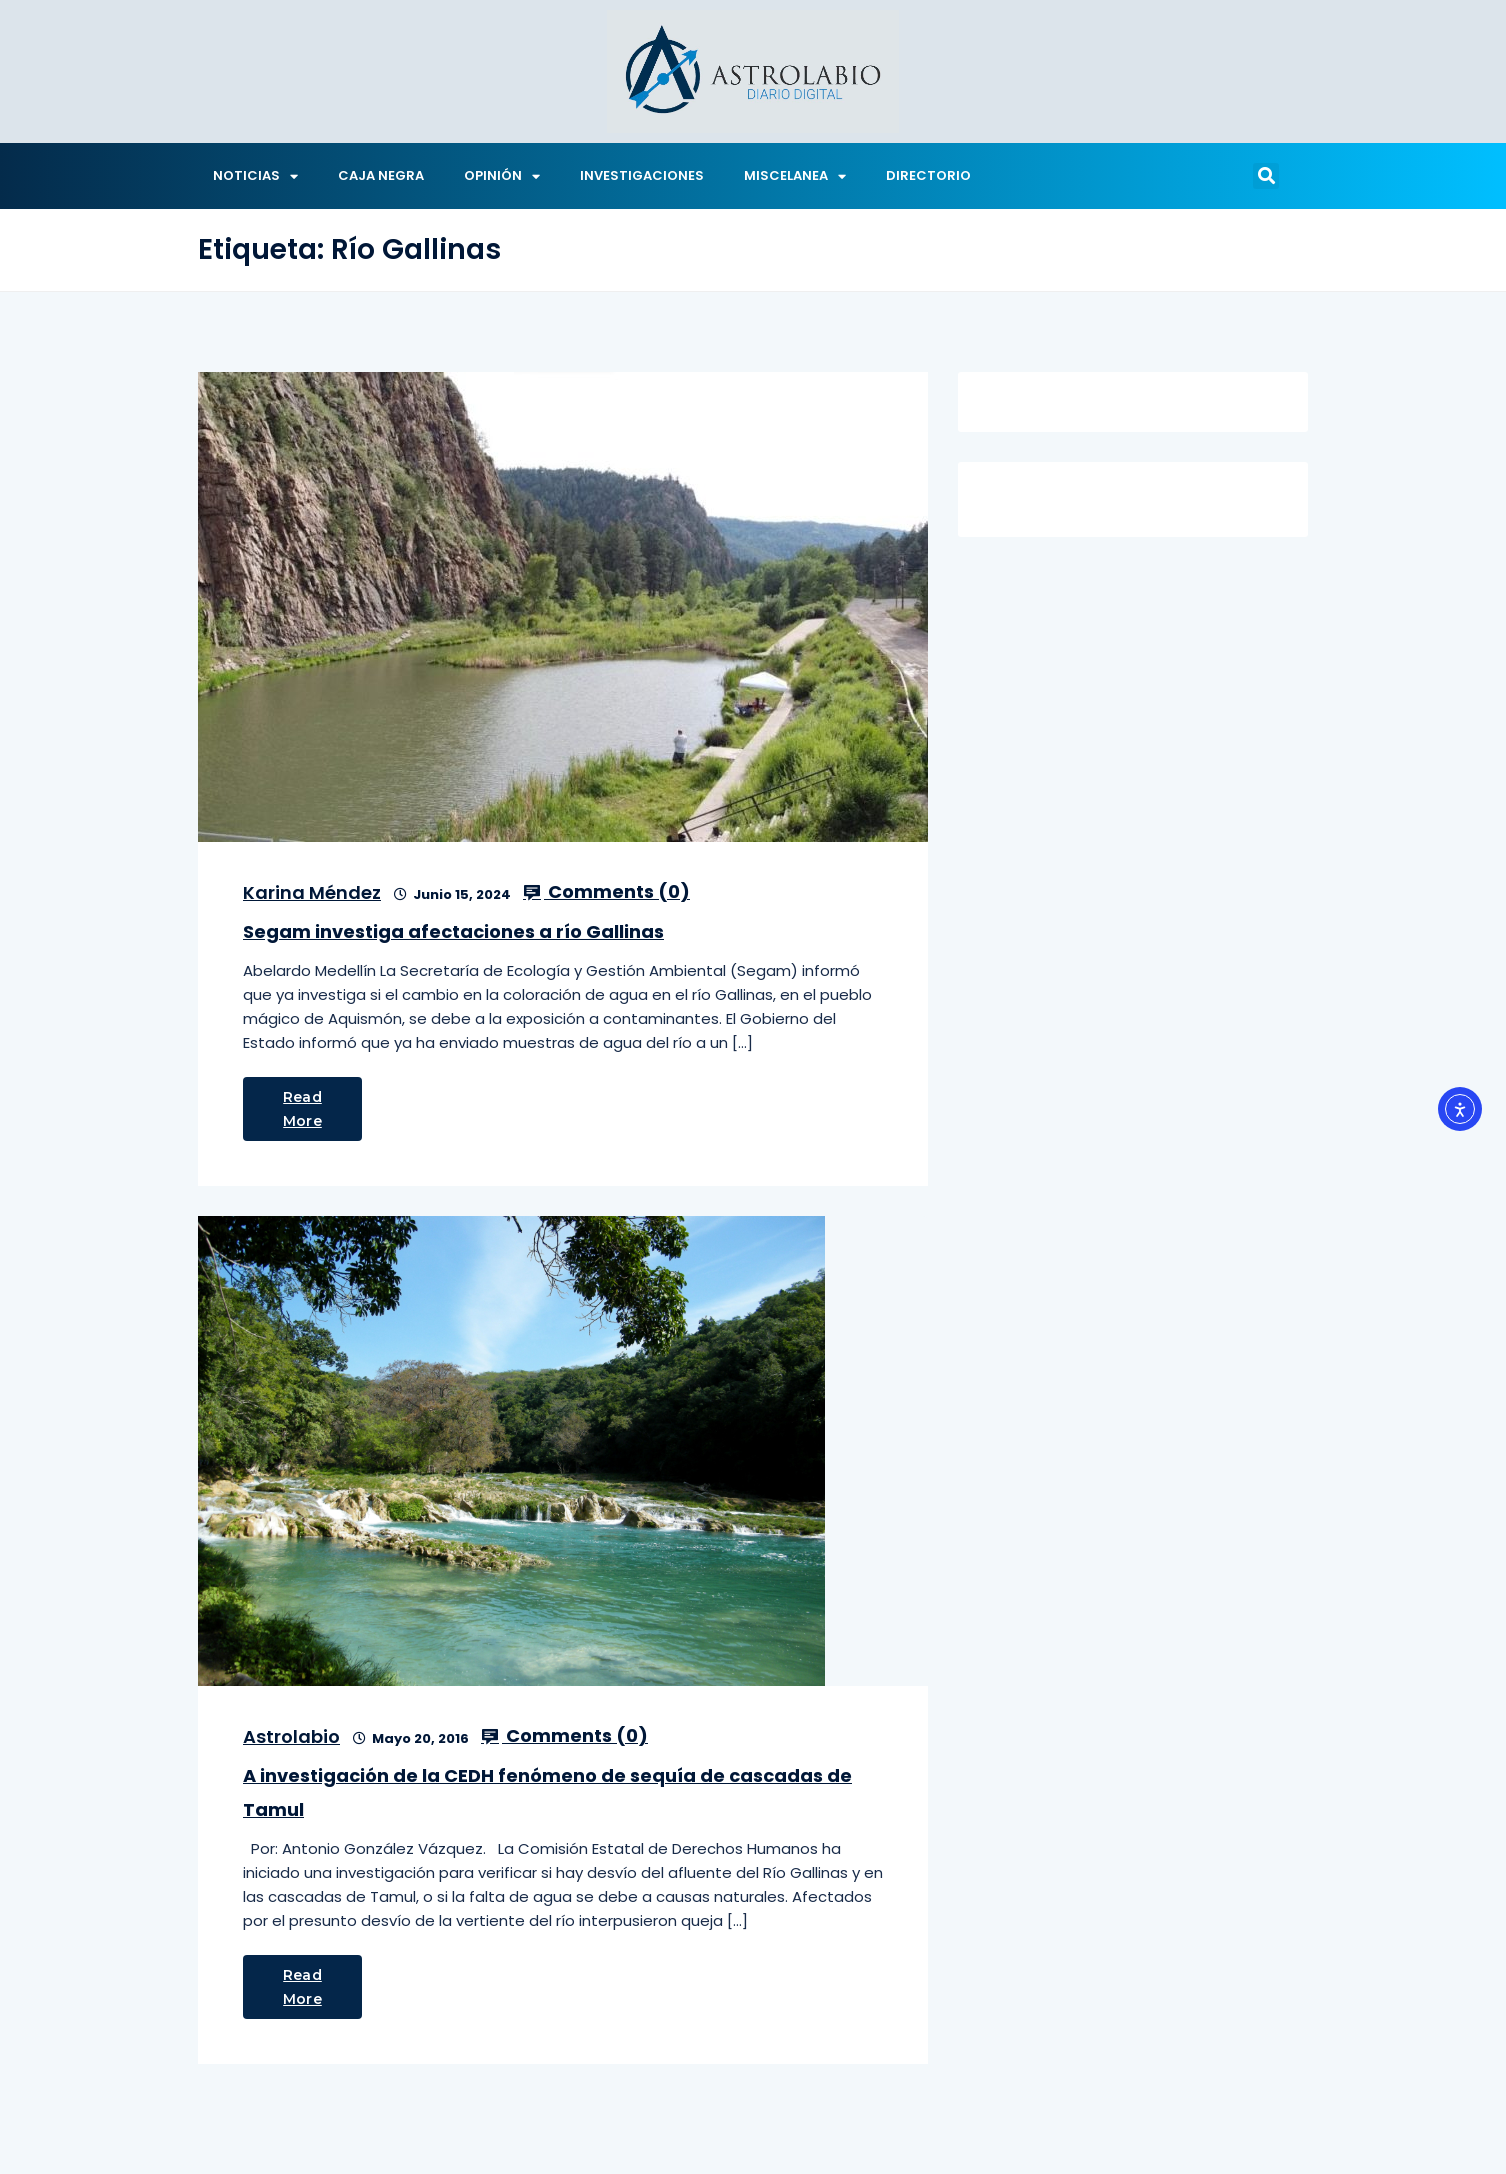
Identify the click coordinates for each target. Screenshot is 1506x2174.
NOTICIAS (255, 176)
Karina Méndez (312, 892)
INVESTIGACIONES (642, 175)
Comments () (606, 892)
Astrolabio (291, 1736)
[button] (1266, 176)
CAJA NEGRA (381, 175)
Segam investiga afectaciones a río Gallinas (453, 931)
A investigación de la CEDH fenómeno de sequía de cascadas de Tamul (547, 1792)
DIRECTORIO (928, 175)
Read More (302, 1109)
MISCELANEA (795, 176)
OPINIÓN (502, 176)
